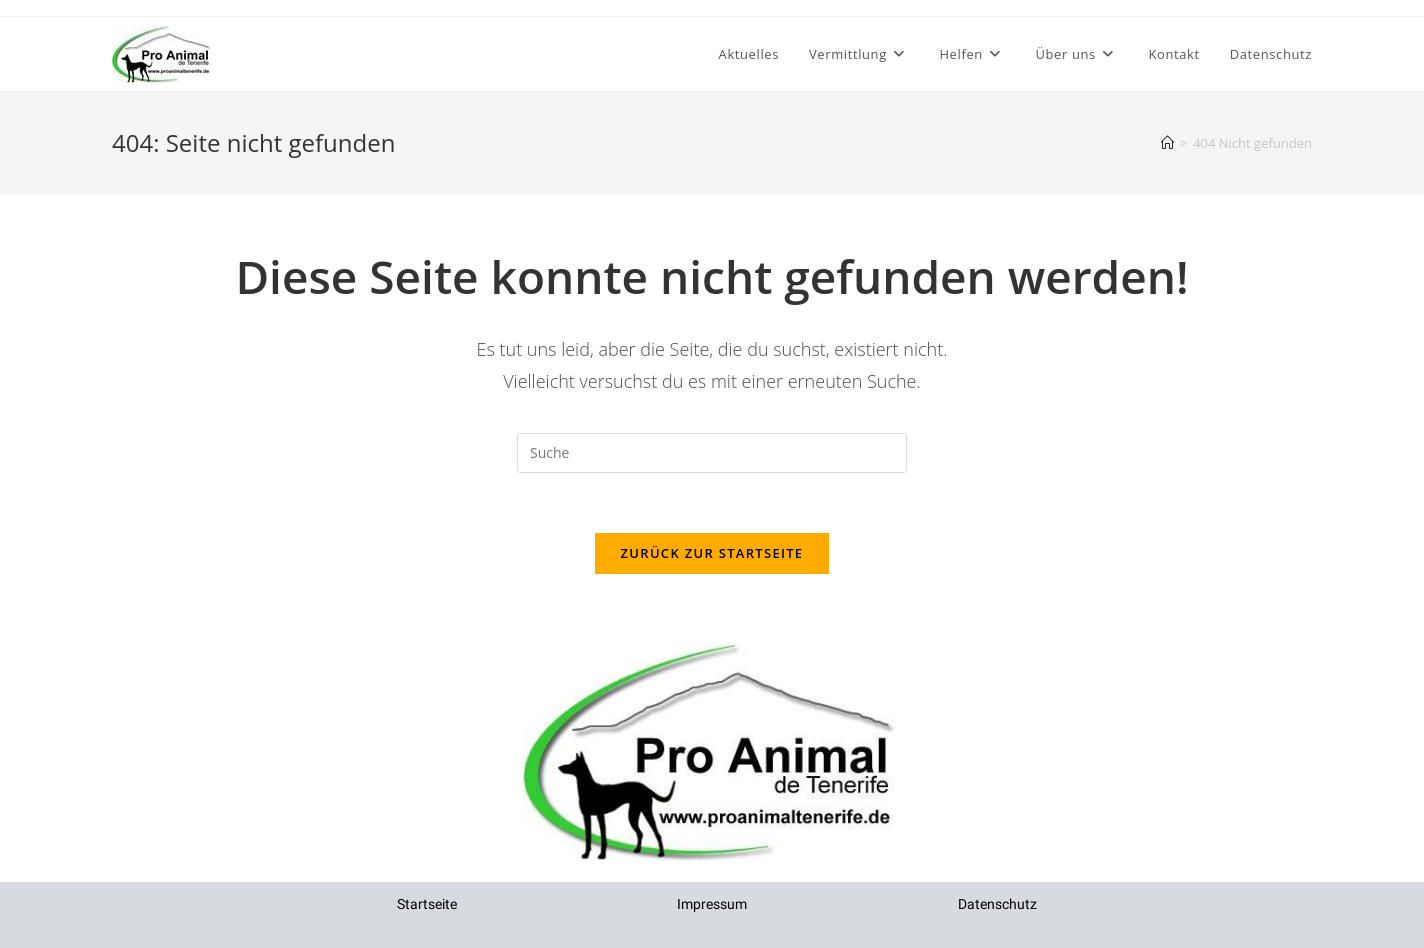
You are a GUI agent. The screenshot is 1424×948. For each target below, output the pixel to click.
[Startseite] (1167, 143)
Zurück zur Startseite (712, 553)
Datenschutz (997, 904)
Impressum (712, 904)
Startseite (427, 904)
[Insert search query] (712, 453)
